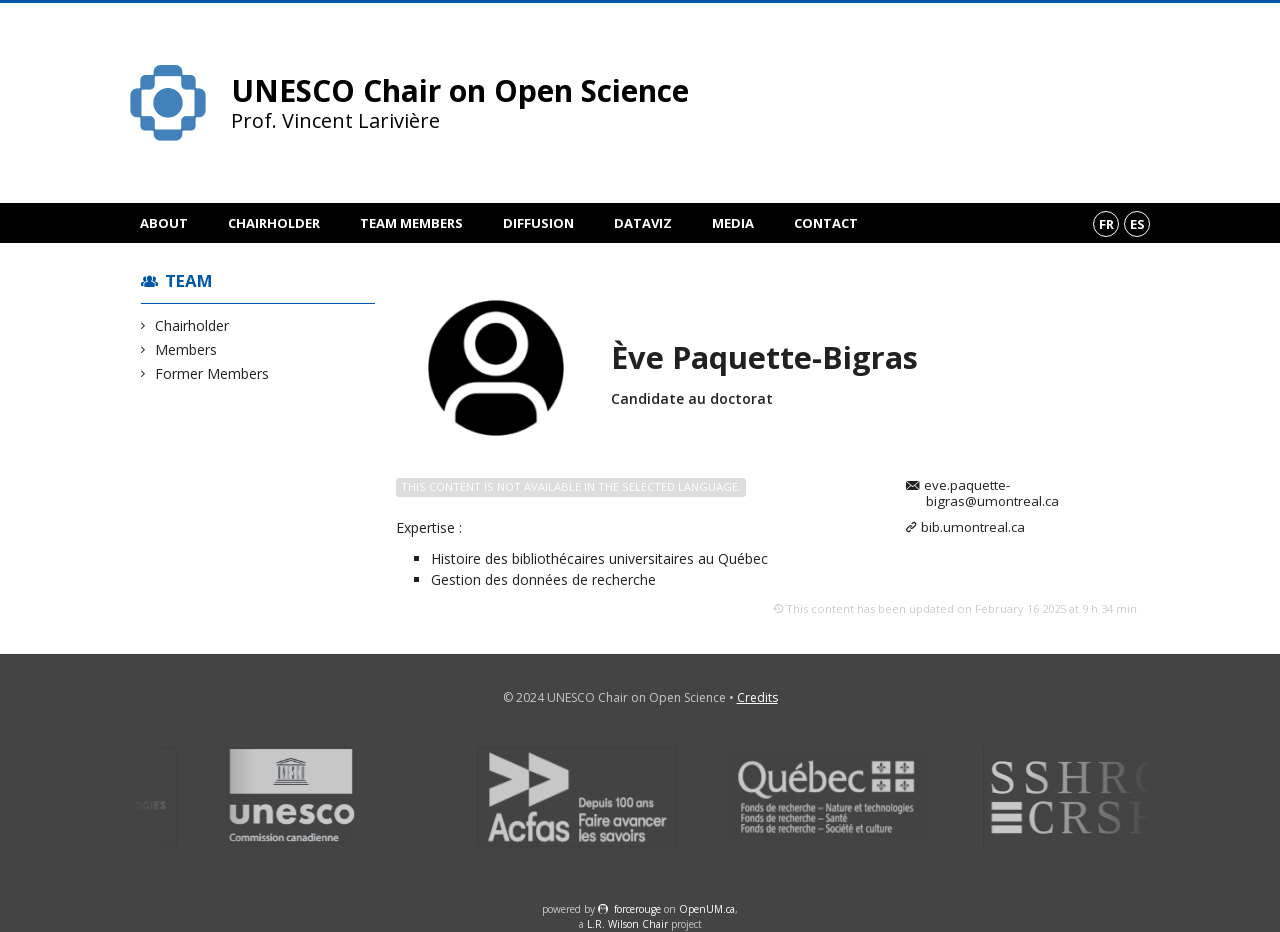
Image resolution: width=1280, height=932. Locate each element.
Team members (411, 223)
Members (186, 349)
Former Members (212, 373)
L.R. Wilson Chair (627, 924)
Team (189, 280)
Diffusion (538, 223)
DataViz (643, 223)
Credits (757, 697)
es (1137, 224)
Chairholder (274, 223)
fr (1106, 224)
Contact (826, 223)
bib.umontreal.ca (973, 528)
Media (733, 223)
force (637, 909)
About (164, 223)
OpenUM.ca (707, 909)
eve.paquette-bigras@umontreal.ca (991, 494)
